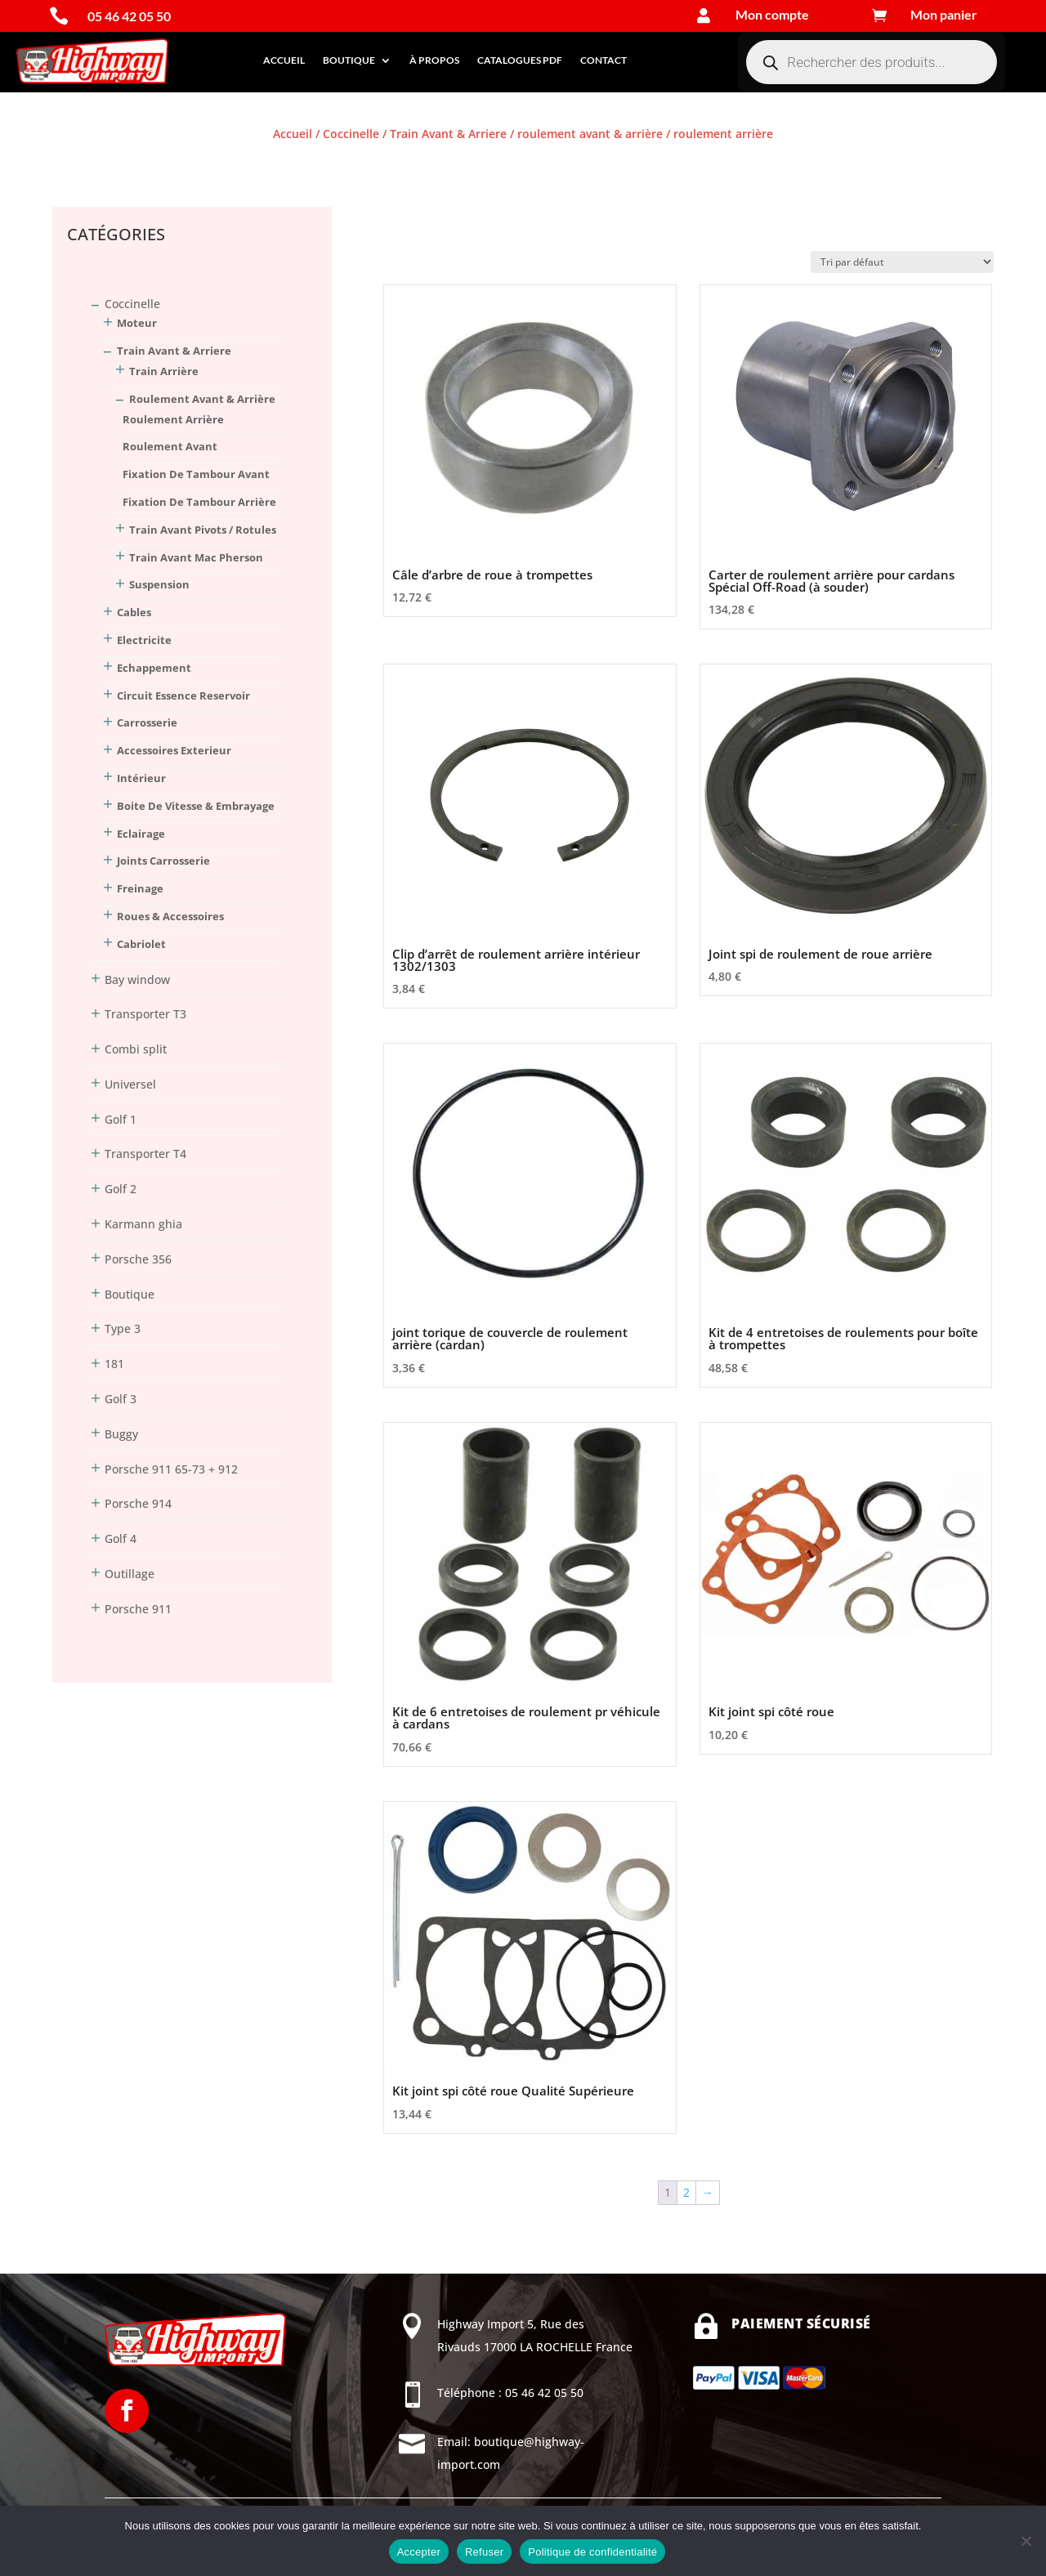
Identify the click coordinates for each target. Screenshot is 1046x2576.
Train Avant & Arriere (448, 133)
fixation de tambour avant (196, 474)
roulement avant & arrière (590, 133)
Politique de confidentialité (592, 2552)
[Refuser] (1025, 2541)
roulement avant (170, 446)
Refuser (484, 2552)
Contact (603, 60)
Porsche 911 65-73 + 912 (171, 1469)
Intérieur (141, 778)
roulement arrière (173, 419)
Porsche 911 (138, 1609)
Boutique (349, 60)
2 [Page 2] (686, 2192)
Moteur (137, 322)
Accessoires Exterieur (174, 750)
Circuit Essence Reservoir (183, 695)
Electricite (144, 640)
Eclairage (141, 833)
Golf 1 (120, 1119)
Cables (134, 612)
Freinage (140, 888)
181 (114, 1363)
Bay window (137, 979)
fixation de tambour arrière (199, 501)
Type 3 (123, 1328)
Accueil (284, 60)
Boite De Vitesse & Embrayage (196, 805)
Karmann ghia (143, 1224)
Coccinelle (351, 133)
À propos (434, 60)
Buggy (121, 1434)
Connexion (81, 162)
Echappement (154, 667)
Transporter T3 (145, 1014)
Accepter (418, 2552)
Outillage (129, 1573)
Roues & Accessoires (170, 916)
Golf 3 (120, 1399)
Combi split (136, 1049)
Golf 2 (120, 1188)
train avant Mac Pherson (196, 557)
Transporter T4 (145, 1153)
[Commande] (902, 262)
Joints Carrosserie (163, 860)
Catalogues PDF (519, 60)
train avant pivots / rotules (202, 529)
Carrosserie (147, 722)
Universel (130, 1084)
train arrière (164, 371)
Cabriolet (141, 944)
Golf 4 (120, 1538)
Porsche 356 (138, 1259)
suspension (159, 584)
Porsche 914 (138, 1503)
